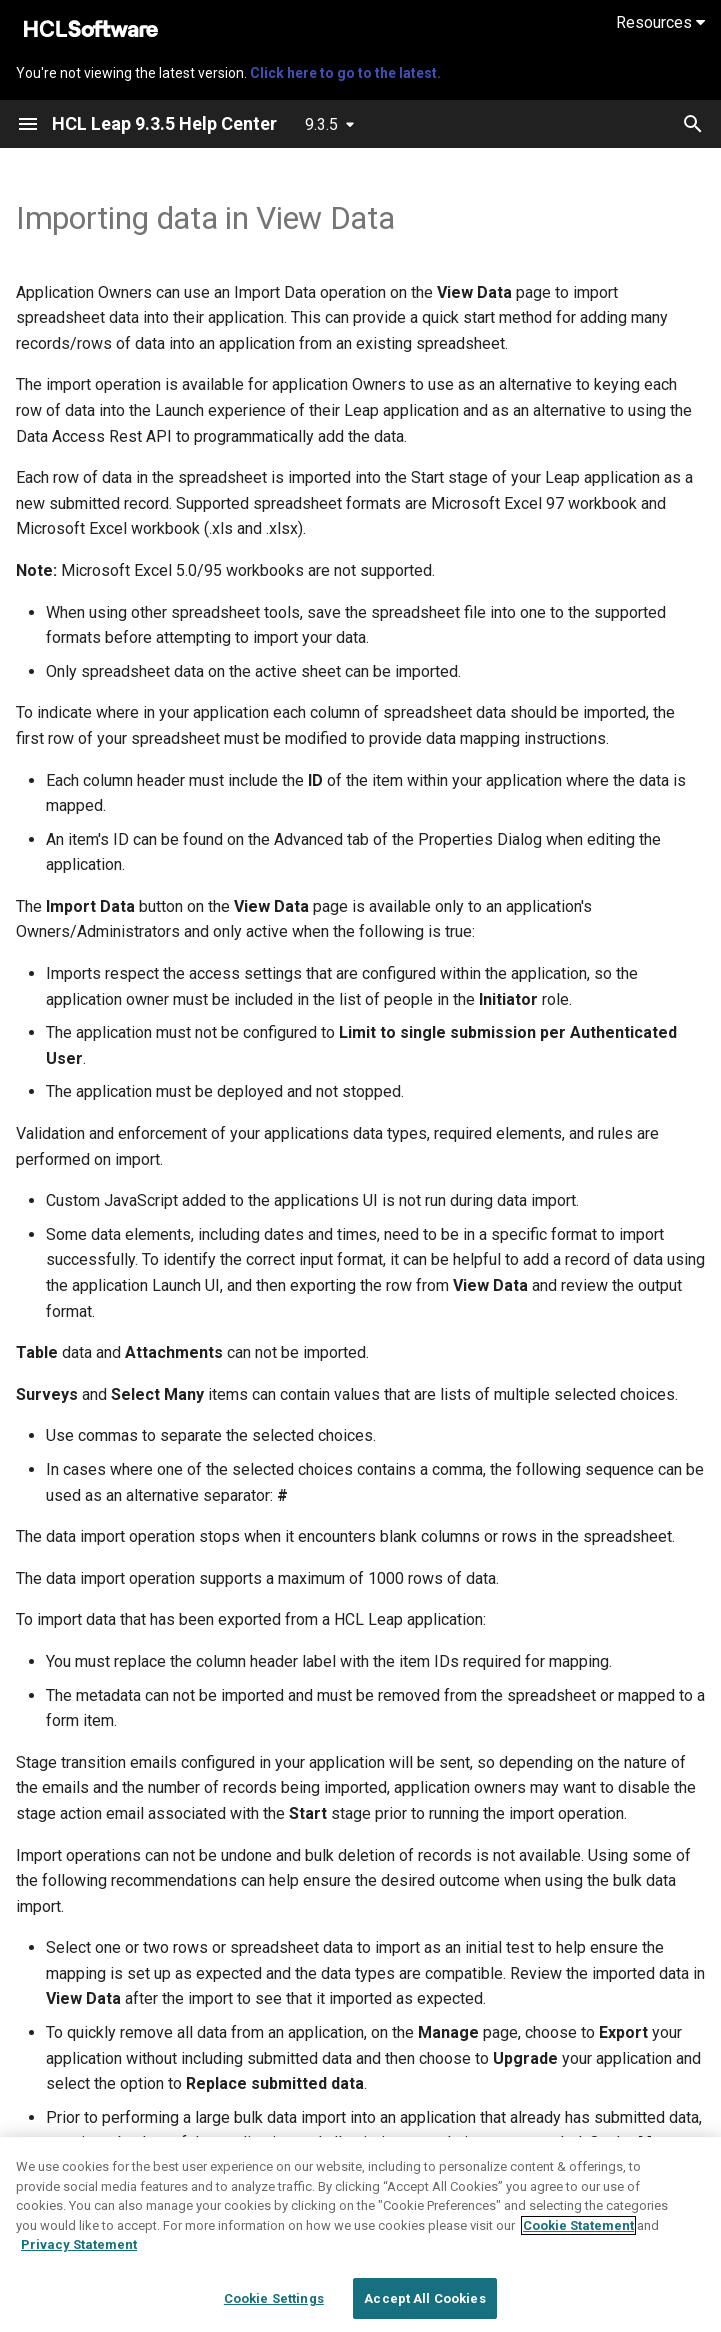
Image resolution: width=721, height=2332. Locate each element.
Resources (660, 22)
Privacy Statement (79, 2255)
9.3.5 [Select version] (321, 124)
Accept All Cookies (424, 2309)
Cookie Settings (274, 2309)
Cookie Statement (578, 2236)
